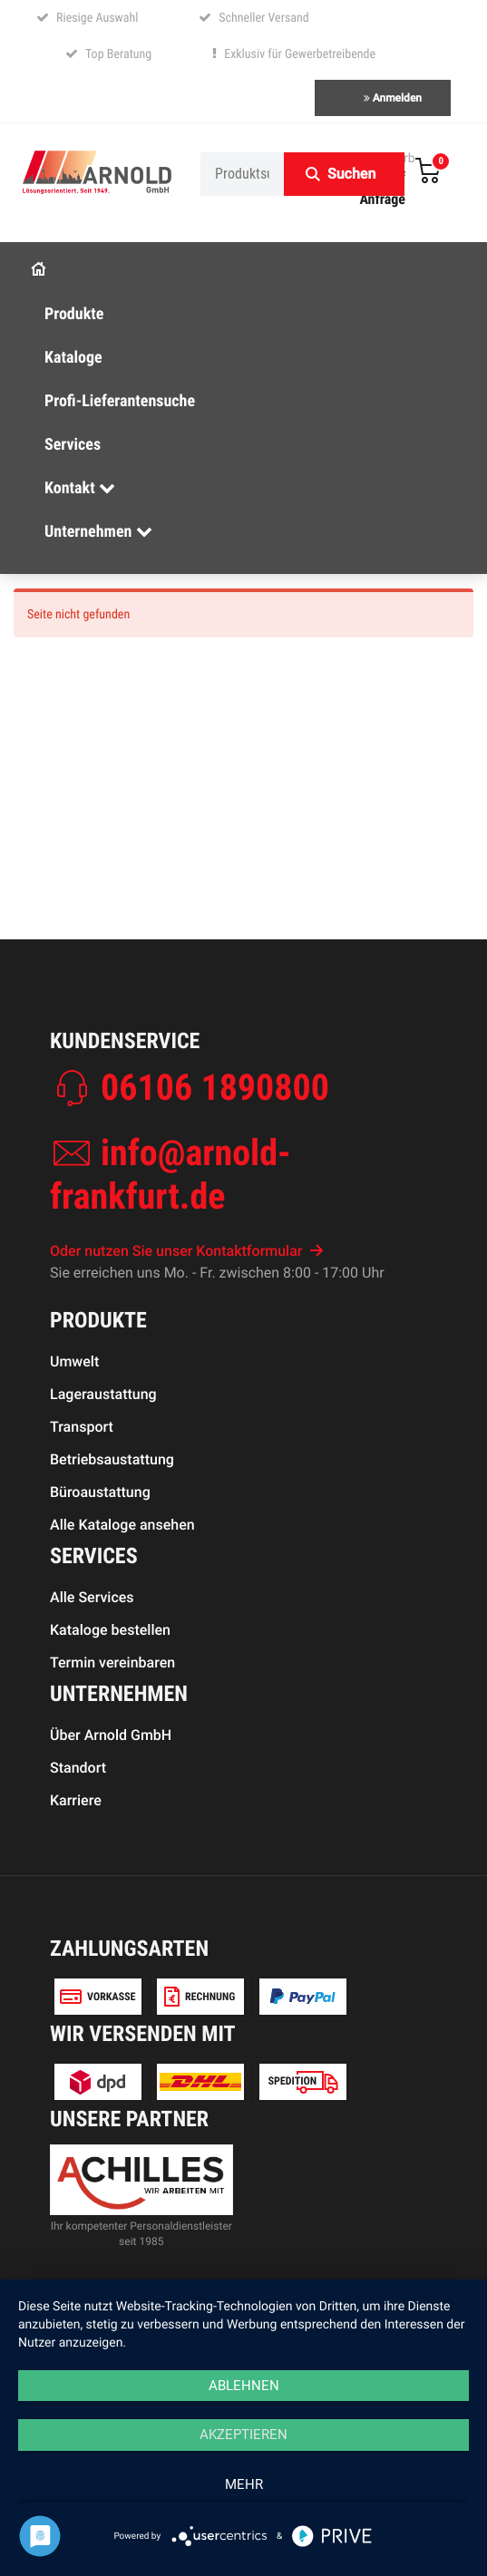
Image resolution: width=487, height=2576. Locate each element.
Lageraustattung (103, 1394)
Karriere (76, 1800)
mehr (244, 2484)
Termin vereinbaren (112, 1662)
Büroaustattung (100, 1492)
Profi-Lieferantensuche (119, 401)
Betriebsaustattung (112, 1459)
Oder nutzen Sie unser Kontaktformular (187, 1250)
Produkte (73, 314)
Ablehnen (244, 2385)
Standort (78, 1767)
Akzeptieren (243, 2434)
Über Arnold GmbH (110, 1735)
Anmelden (393, 98)
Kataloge (73, 357)
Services (72, 444)
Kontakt (79, 488)
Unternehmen (98, 531)
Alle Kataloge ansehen (122, 1524)
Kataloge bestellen (110, 1629)
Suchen (351, 173)
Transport (81, 1426)
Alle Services (92, 1597)
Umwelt (74, 1361)
